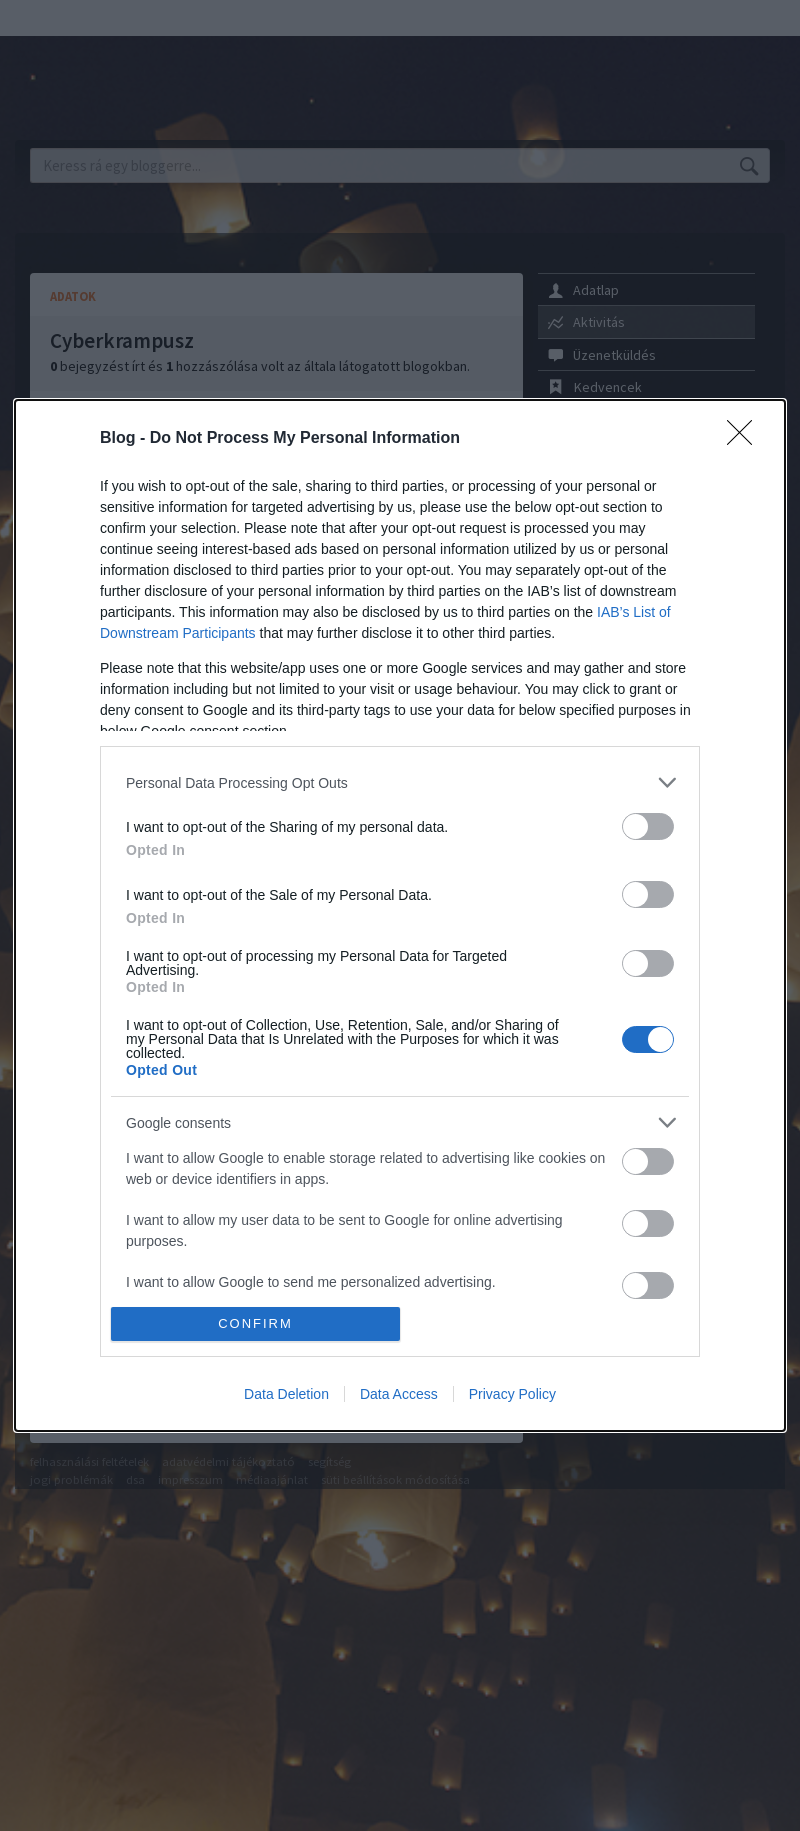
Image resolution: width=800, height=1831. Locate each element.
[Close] (746, 439)
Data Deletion (286, 1394)
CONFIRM (255, 1323)
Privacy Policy (512, 1394)
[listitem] (400, 782)
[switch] (648, 826)
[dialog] (400, 915)
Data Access (399, 1394)
